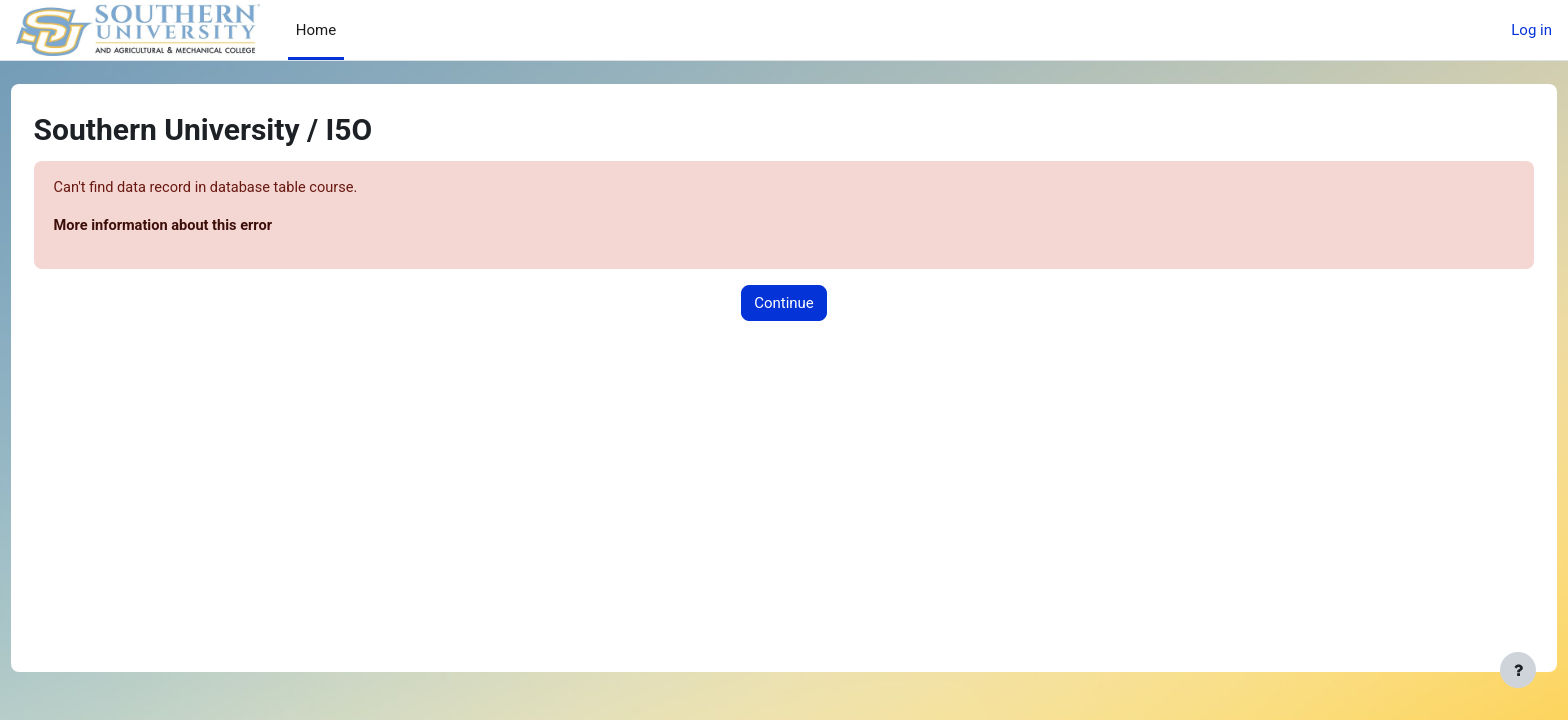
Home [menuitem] (316, 30)
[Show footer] (1518, 670)
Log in (1531, 30)
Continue (784, 304)
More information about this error (203, 227)
